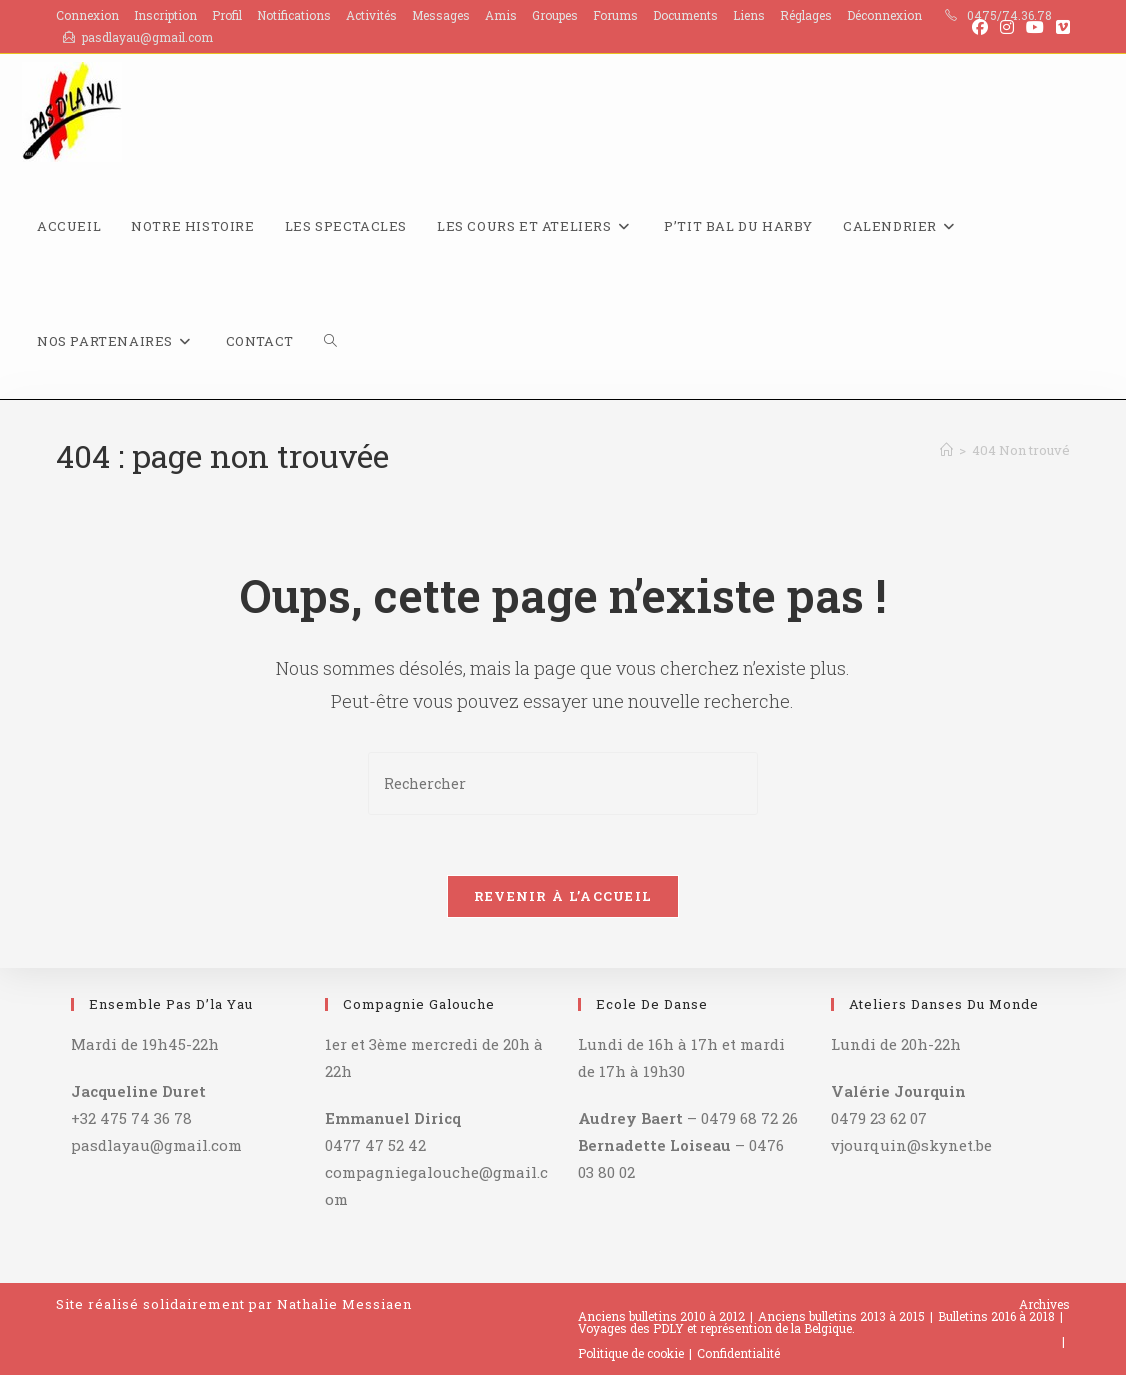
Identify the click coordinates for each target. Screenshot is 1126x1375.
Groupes (555, 15)
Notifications (294, 15)
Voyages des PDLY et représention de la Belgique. (716, 1328)
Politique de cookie (631, 1353)
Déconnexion (884, 15)
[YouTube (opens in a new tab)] (1035, 27)
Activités (371, 15)
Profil (227, 15)
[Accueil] (946, 450)
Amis (501, 15)
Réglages (806, 15)
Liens (749, 15)
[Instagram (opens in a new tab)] (1007, 27)
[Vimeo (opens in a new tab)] (1060, 27)
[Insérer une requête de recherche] (563, 783)
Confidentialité (738, 1353)
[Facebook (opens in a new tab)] (980, 27)
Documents (685, 15)
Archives (1044, 1304)
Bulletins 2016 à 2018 (996, 1316)
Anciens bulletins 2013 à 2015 (841, 1316)
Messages (441, 15)
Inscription (165, 15)
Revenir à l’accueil (563, 896)
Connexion (87, 15)
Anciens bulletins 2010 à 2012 (661, 1316)
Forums (615, 15)
